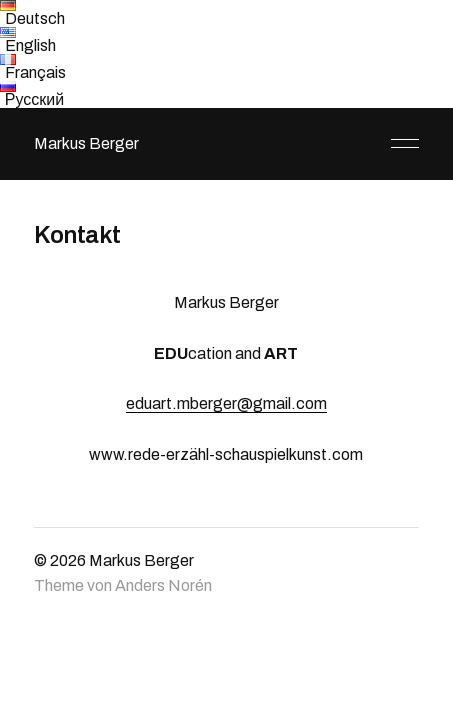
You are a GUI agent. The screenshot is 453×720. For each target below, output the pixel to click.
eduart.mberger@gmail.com (226, 403)
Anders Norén (163, 585)
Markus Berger (86, 143)
